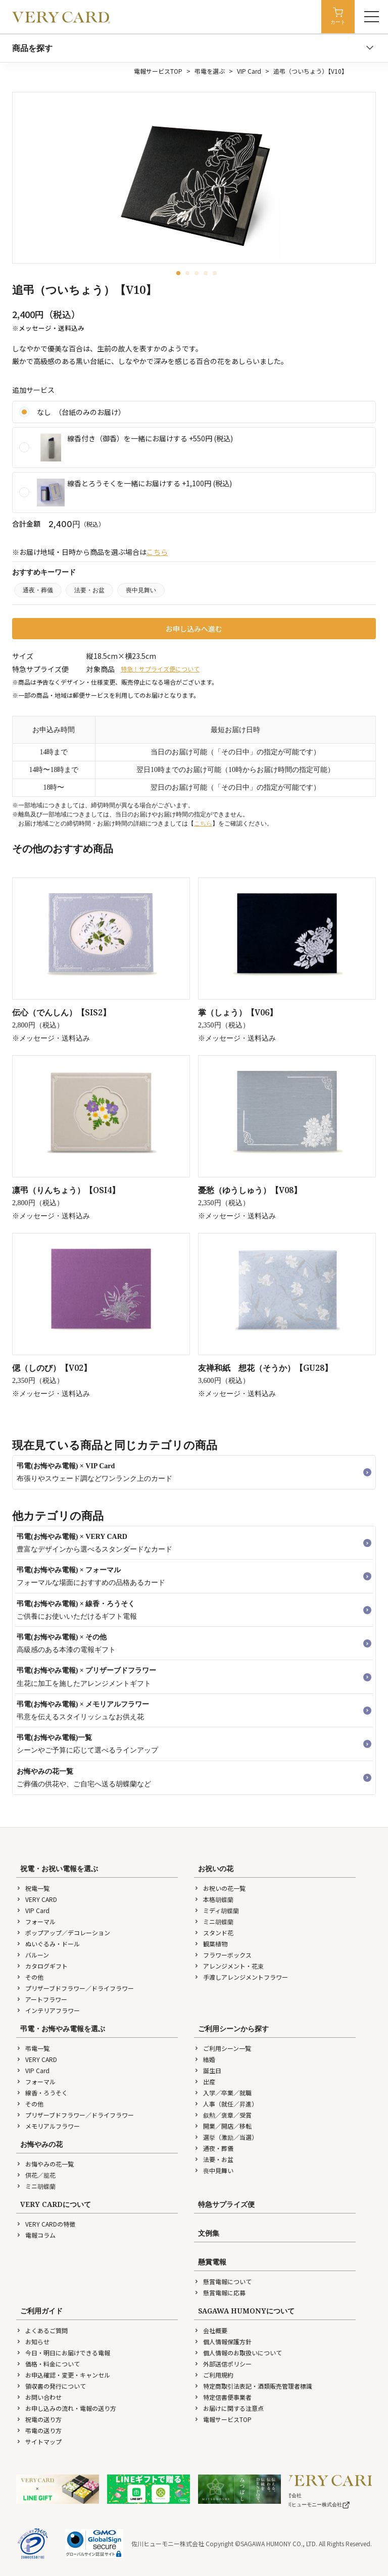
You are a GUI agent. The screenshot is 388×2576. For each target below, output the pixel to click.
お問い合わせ (39, 2397)
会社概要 (210, 2330)
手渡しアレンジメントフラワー (241, 1977)
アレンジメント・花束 (229, 1966)
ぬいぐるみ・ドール (48, 1943)
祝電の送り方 (39, 2419)
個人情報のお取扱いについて (238, 2352)
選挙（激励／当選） (226, 2137)
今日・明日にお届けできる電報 (63, 2352)
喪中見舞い (141, 590)
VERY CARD (36, 1899)
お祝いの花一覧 (220, 1888)
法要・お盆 (89, 590)
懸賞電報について (223, 2281)
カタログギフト (42, 1966)
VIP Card (249, 71)
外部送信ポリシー (223, 2363)
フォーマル (36, 1921)
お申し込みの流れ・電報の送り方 (66, 2408)
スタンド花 (213, 1932)
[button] (178, 273)
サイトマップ (39, 2441)
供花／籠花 (36, 2175)
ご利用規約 (213, 2375)
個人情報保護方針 (223, 2341)
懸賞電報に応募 (220, 2292)
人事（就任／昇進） (226, 2103)
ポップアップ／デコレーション (63, 1932)
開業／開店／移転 (223, 2126)
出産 (204, 2081)
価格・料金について (48, 2363)
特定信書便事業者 (223, 2397)
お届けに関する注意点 (229, 2408)
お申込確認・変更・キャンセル (63, 2375)
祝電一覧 (33, 1888)
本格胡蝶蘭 (213, 1899)
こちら (157, 552)
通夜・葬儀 (38, 590)
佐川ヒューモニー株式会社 (315, 2504)
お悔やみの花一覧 (45, 2163)
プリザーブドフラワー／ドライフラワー (75, 1988)
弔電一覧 (33, 2048)
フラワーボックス (223, 1954)
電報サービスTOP (158, 71)
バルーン (32, 1954)
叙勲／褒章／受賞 (223, 2114)
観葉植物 (210, 1943)
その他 (29, 1977)
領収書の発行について (51, 2386)
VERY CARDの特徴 (45, 2224)
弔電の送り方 (39, 2430)
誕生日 (207, 2070)
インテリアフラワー (48, 2010)
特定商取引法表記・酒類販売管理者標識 (253, 2386)
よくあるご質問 (42, 2330)
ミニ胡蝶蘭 (213, 1921)
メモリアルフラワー (48, 2126)
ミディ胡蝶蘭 (216, 1910)
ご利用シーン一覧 (222, 2048)
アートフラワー (41, 1999)
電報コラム (36, 2235)
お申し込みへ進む (194, 629)
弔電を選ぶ (210, 71)
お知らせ (33, 2341)
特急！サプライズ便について (160, 668)
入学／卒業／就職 (223, 2092)
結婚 (204, 2059)
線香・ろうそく (42, 2092)
